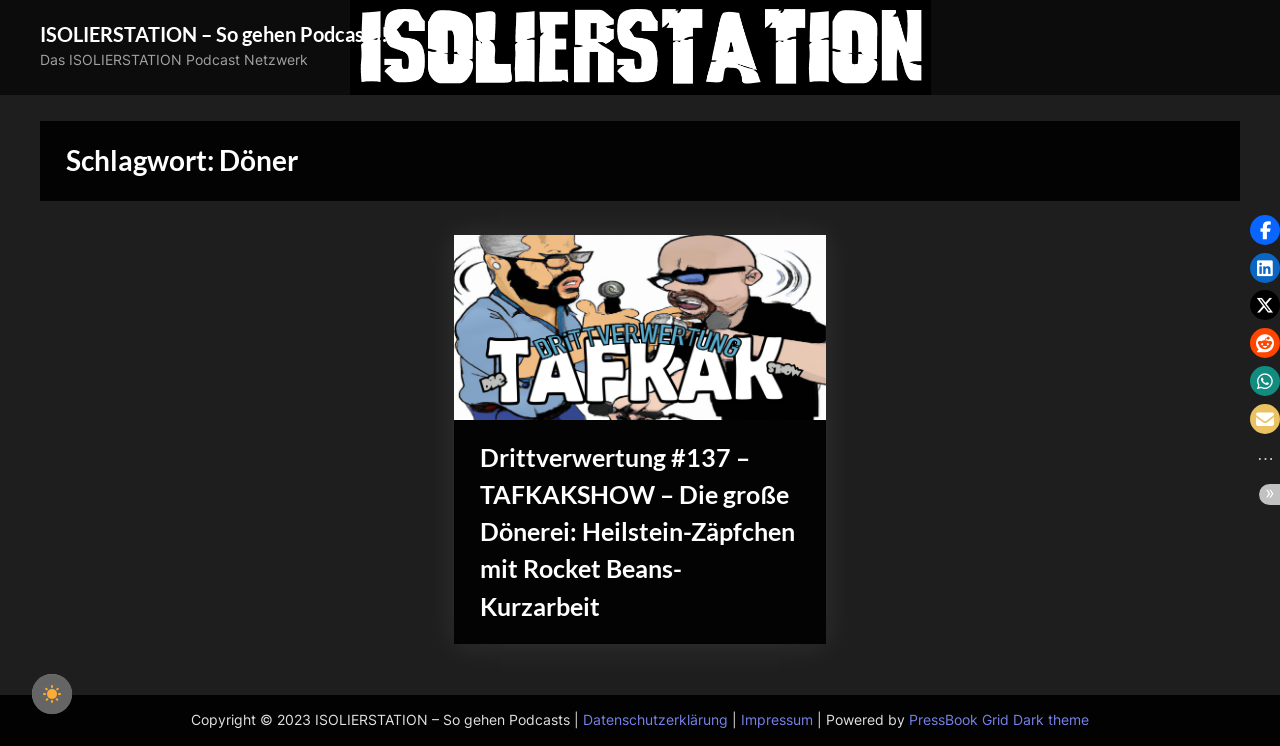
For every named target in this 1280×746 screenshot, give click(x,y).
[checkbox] (52, 694)
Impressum (777, 720)
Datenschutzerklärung (655, 720)
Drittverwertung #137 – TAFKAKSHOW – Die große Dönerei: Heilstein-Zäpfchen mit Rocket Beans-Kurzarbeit (637, 532)
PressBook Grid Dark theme (999, 720)
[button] (1265, 230)
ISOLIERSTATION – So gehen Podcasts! (214, 34)
